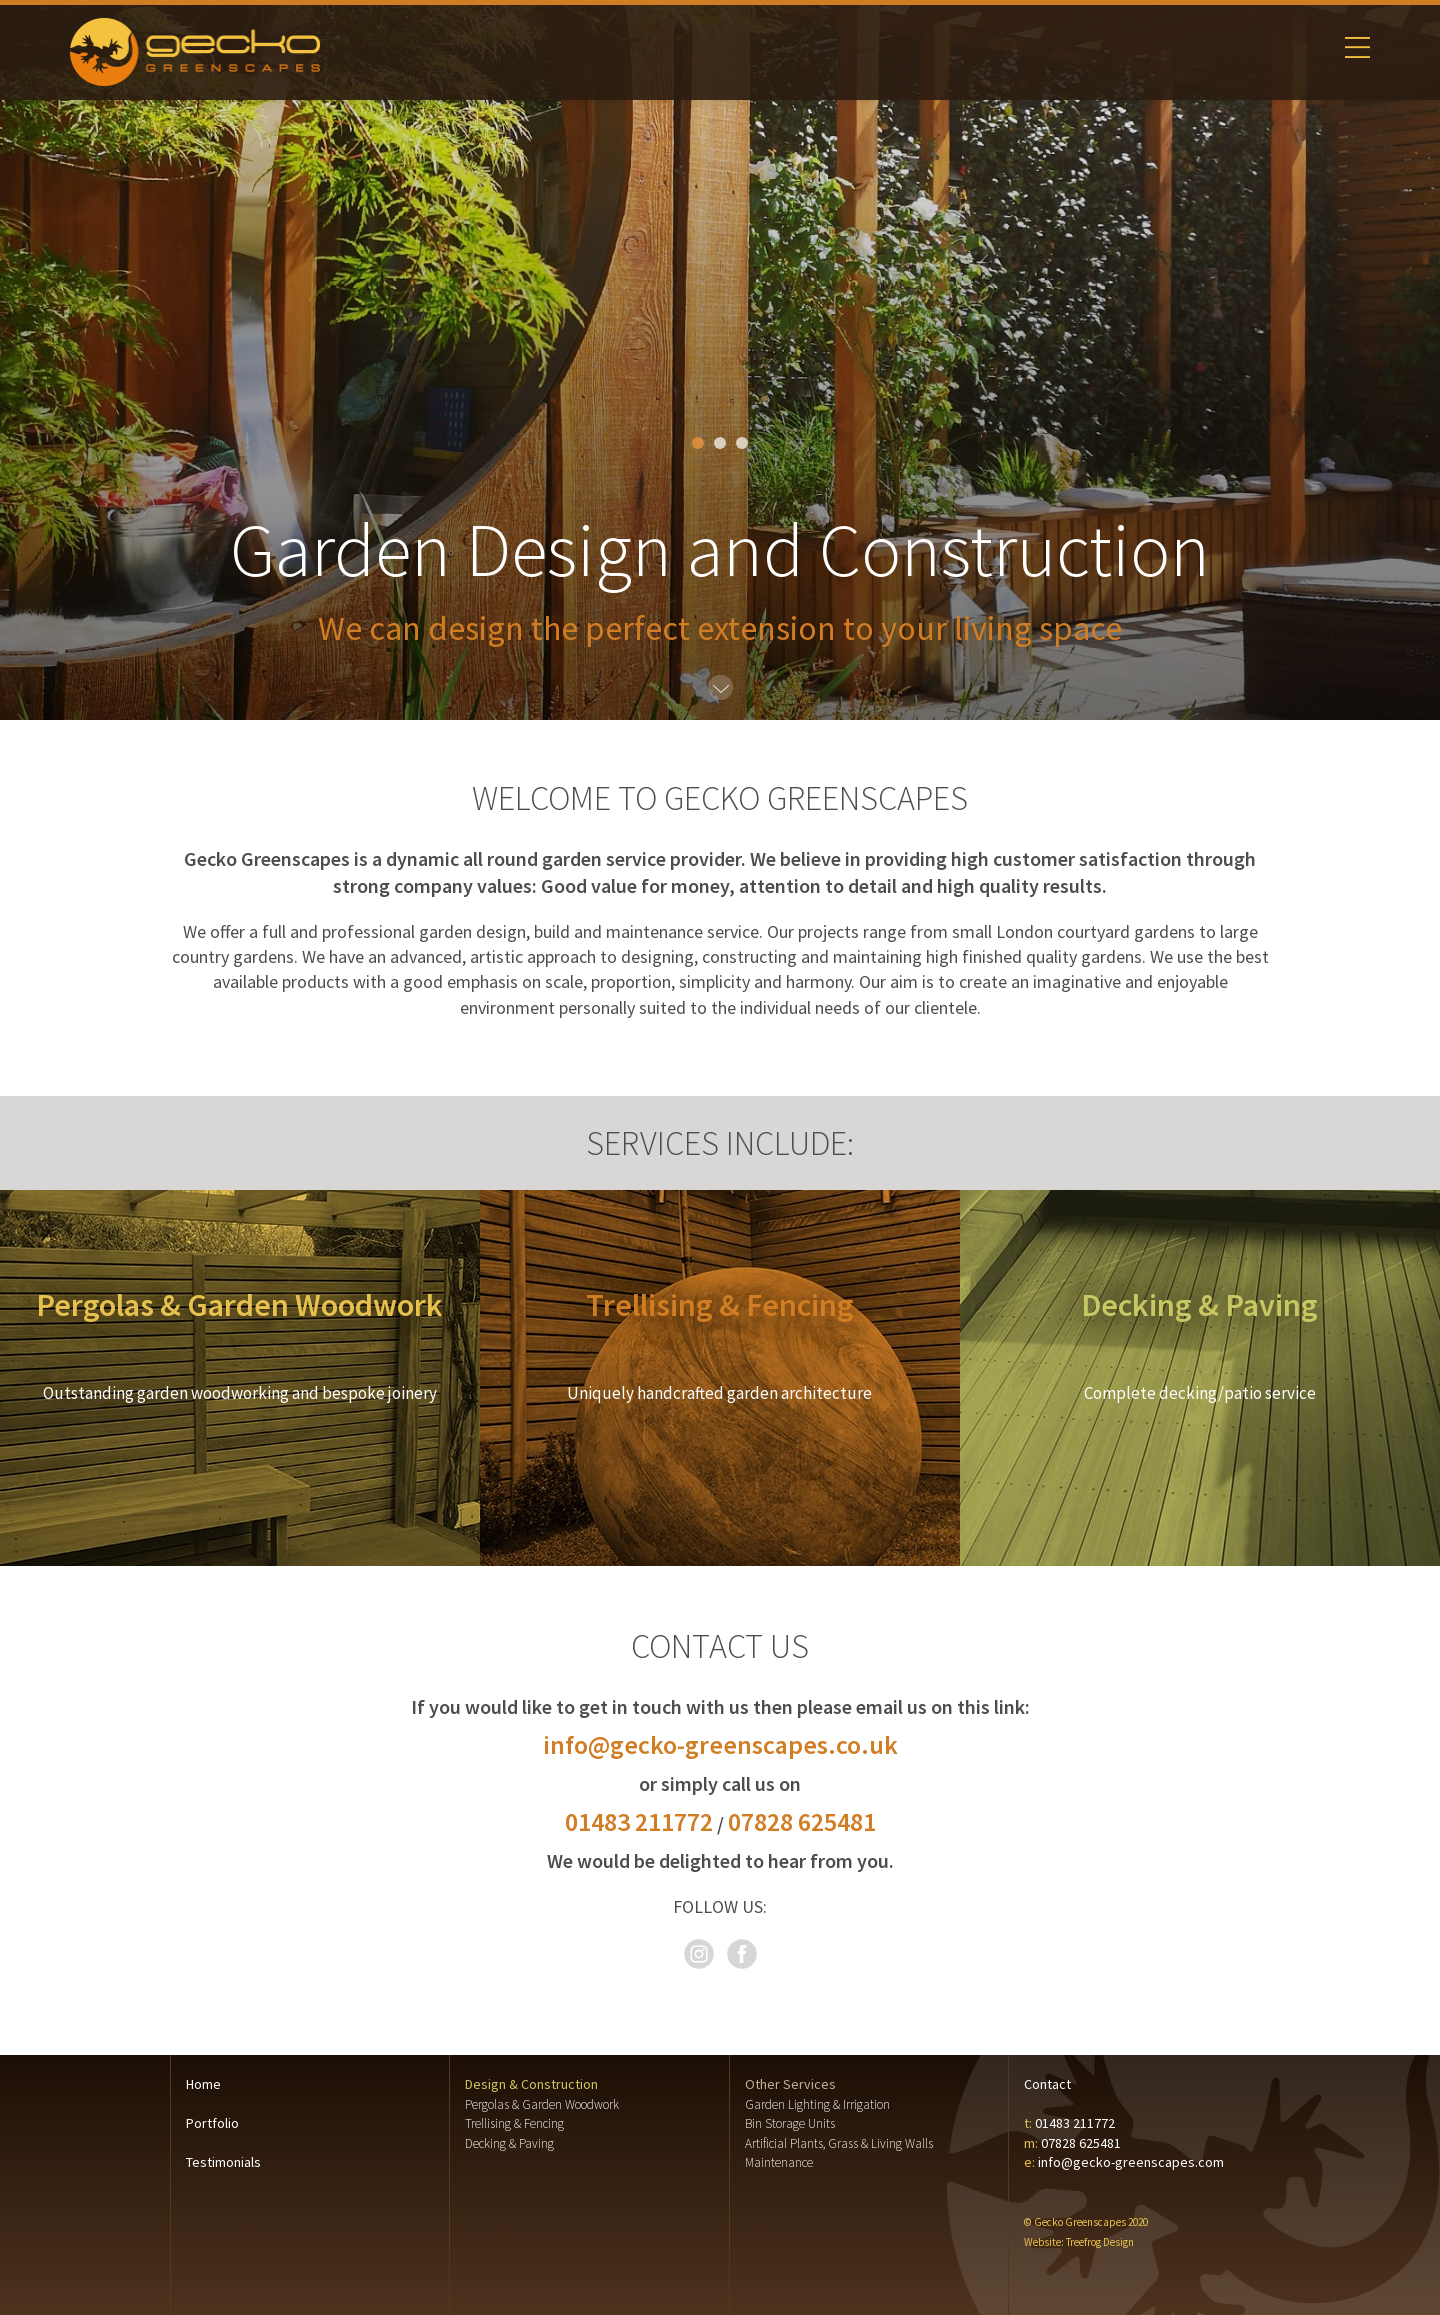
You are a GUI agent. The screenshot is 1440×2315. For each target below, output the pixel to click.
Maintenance (779, 2162)
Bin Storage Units (790, 2123)
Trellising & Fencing (514, 2123)
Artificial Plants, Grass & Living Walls (839, 2143)
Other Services (790, 2084)
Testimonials (223, 2162)
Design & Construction (531, 2084)
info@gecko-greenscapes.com (1131, 2162)
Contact (1047, 2084)
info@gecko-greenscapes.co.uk (720, 1744)
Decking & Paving (509, 2143)
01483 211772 (639, 1821)
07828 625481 (802, 1821)
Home (203, 2084)
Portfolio (212, 2123)
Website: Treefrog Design (1079, 2242)
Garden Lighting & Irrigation (817, 2104)
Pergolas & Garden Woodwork (542, 2104)
